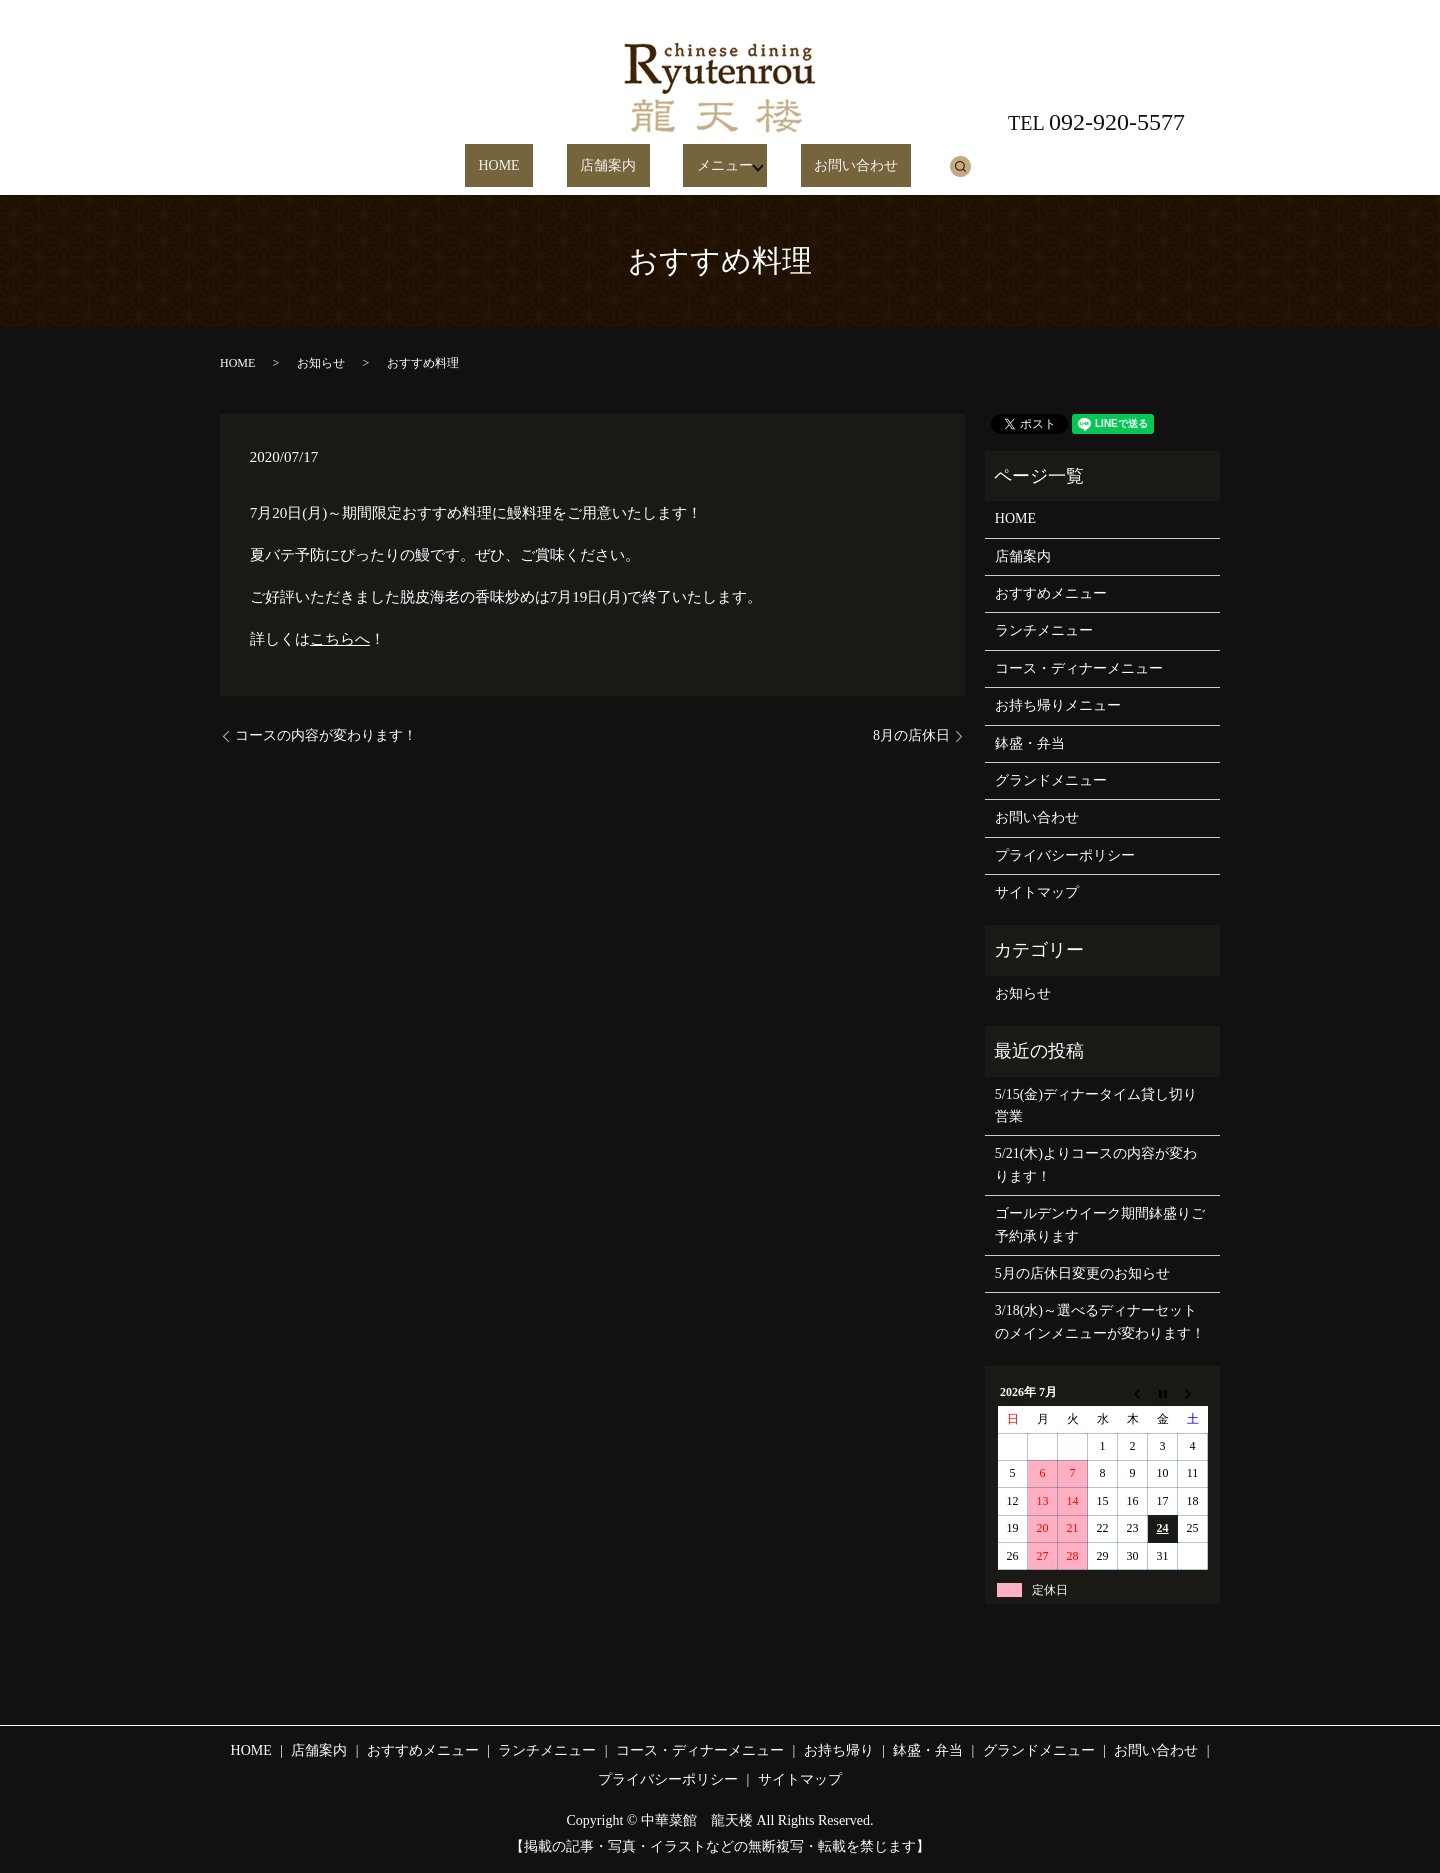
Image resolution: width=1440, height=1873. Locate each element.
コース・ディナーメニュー (1079, 668)
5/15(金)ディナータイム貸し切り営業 (1096, 1105)
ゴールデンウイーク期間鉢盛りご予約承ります (1100, 1224)
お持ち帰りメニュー (1058, 705)
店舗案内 (612, 166)
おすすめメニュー (1051, 593)
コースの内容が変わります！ (326, 735)
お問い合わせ (826, 166)
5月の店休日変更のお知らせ (1082, 1273)
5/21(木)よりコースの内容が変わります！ (1096, 1164)
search (916, 166)
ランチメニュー (1044, 630)
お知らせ (321, 363)
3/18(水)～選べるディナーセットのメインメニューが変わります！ (1100, 1321)
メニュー (701, 166)
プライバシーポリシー (1065, 855)
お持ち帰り (839, 1750)
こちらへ (340, 639)
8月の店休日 (911, 735)
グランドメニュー (1051, 780)
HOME (529, 166)
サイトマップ (1037, 892)
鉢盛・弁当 (1030, 743)
